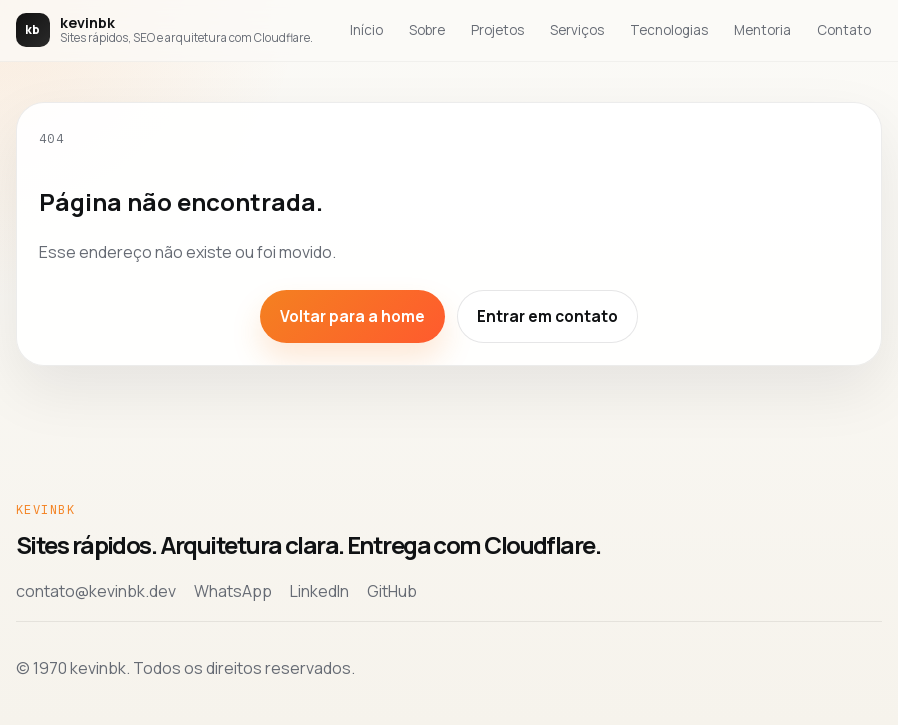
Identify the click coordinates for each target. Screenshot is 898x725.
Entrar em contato (547, 316)
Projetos (497, 30)
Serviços (577, 30)
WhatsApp (233, 591)
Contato (844, 30)
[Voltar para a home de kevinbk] (164, 30)
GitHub (392, 591)
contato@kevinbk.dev (96, 591)
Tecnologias (669, 30)
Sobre (427, 30)
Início (366, 30)
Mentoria (762, 30)
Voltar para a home (352, 316)
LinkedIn (319, 591)
